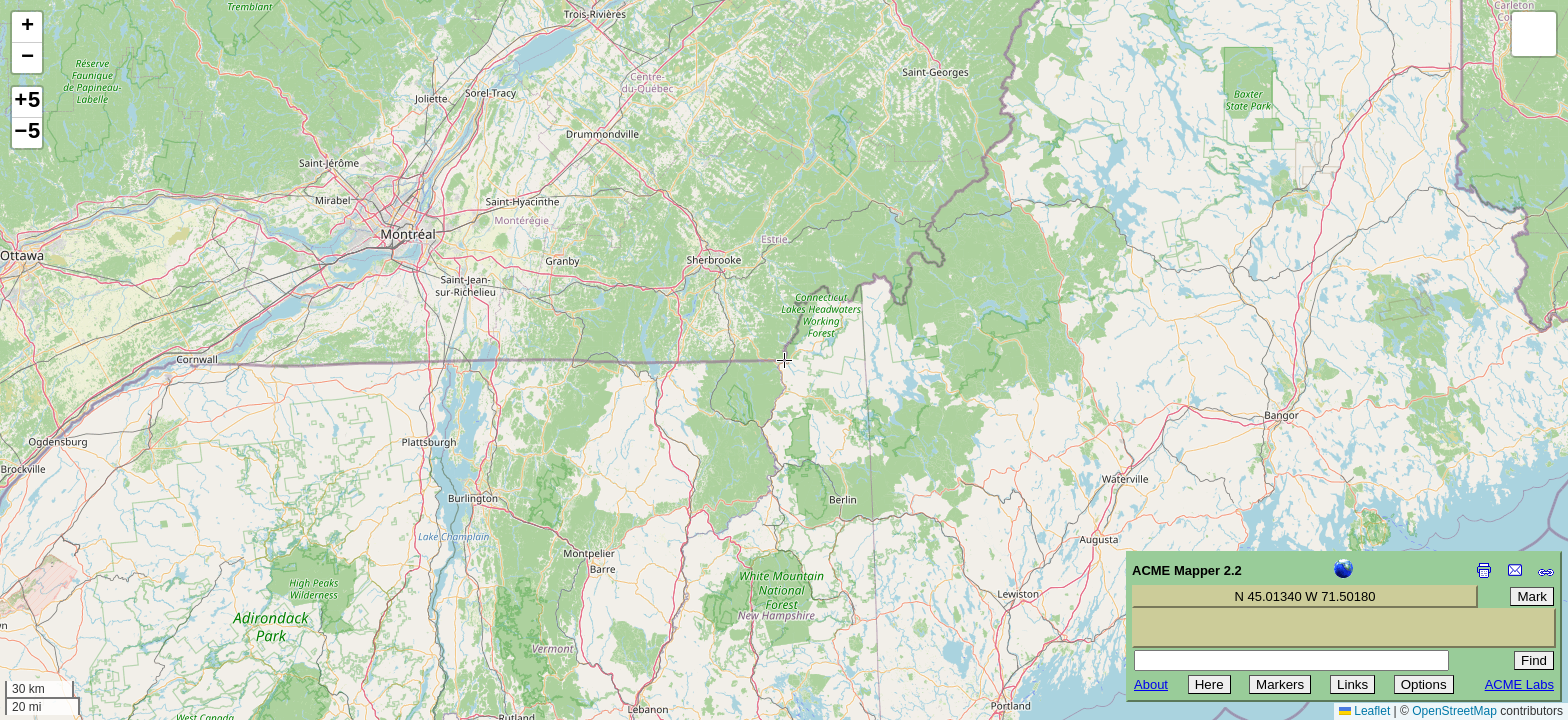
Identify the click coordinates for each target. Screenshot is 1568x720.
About (1151, 684)
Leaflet (1364, 711)
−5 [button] (27, 133)
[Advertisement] (106, 578)
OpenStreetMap (1454, 711)
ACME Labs (1519, 684)
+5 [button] (27, 102)
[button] (27, 27)
